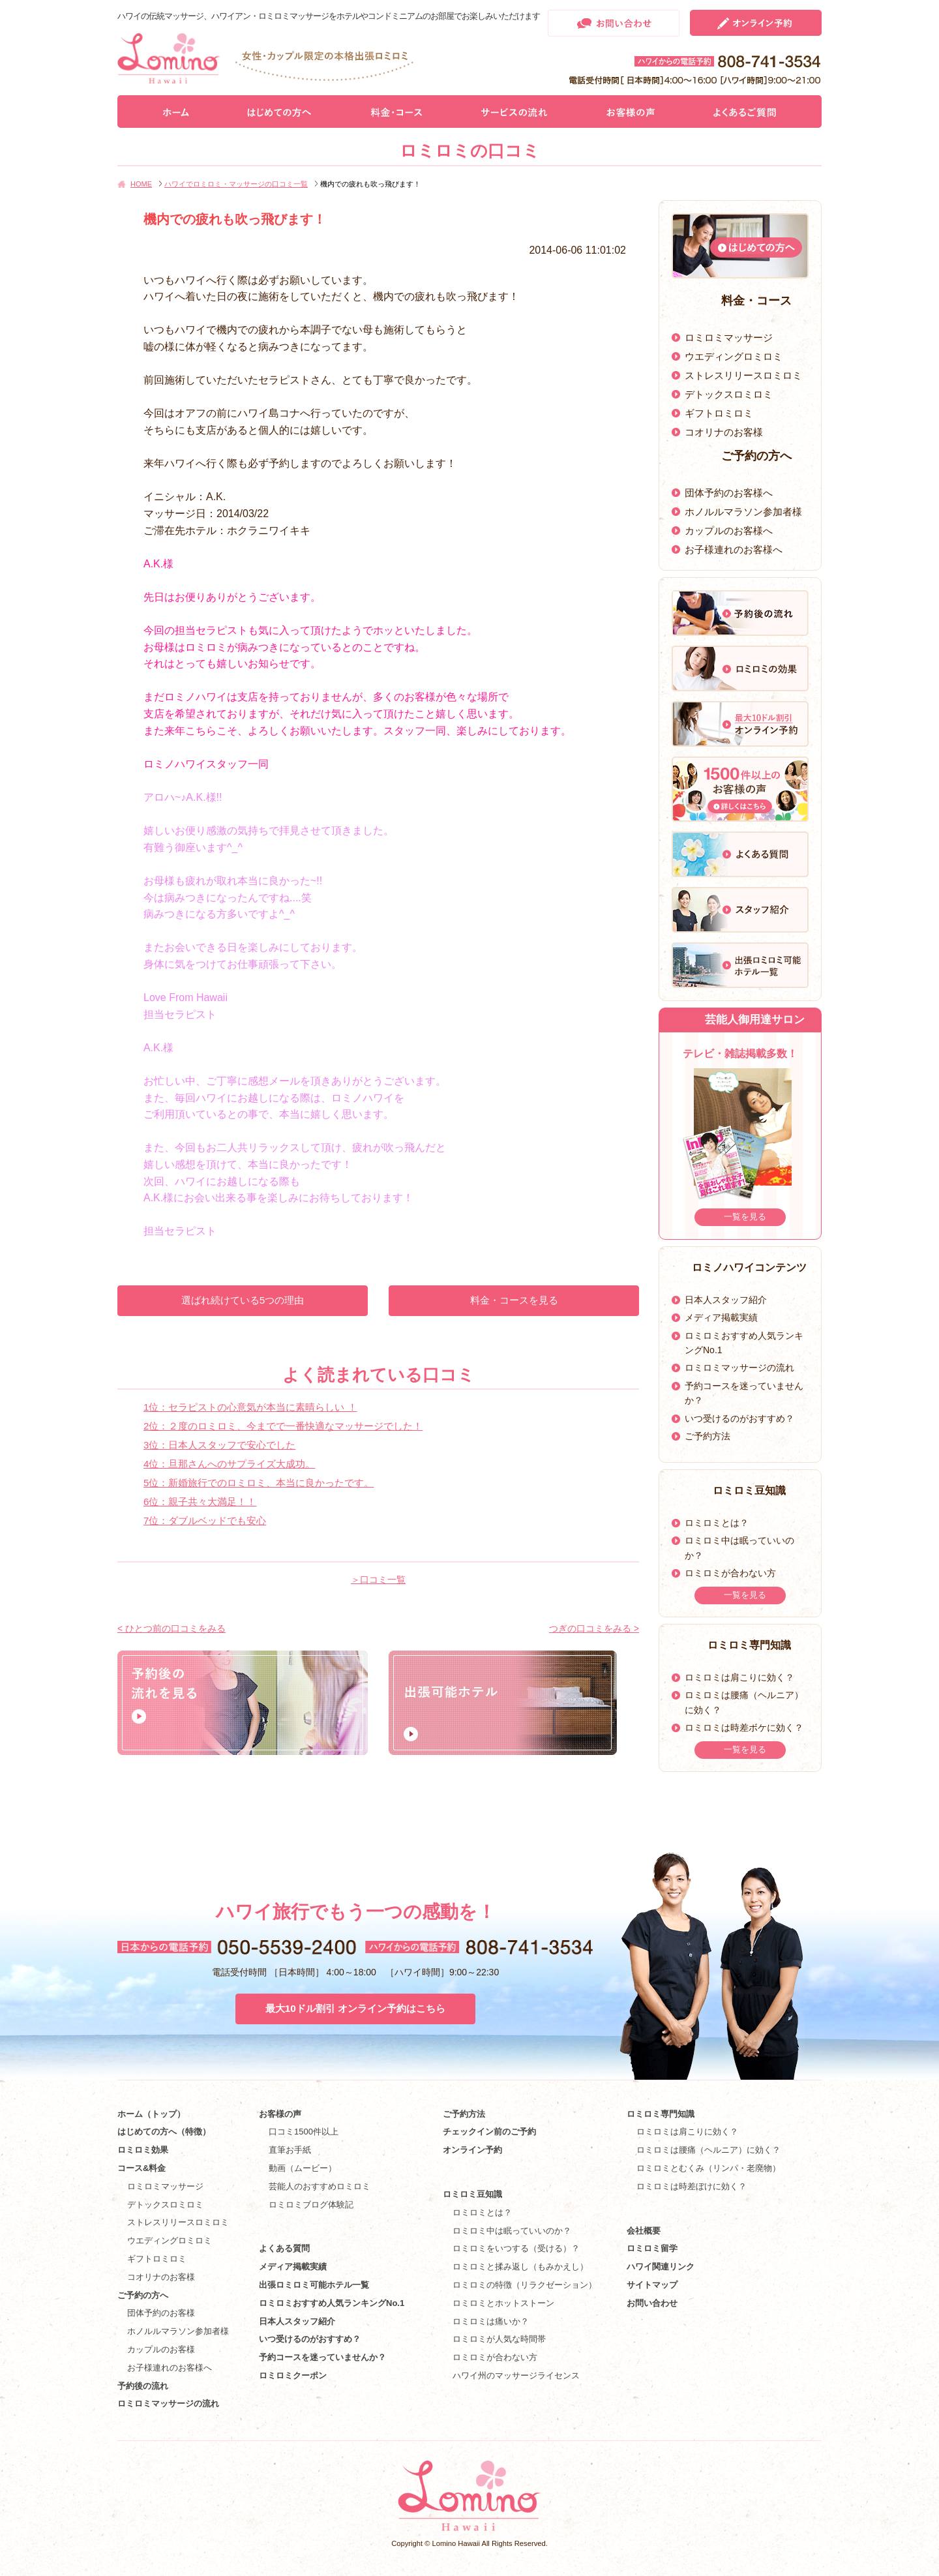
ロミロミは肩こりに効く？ (739, 1677)
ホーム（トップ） (151, 2114)
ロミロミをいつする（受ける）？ (516, 2248)
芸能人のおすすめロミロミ (319, 2186)
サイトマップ (652, 2285)
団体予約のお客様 (161, 2313)
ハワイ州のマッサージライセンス (516, 2375)
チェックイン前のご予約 (489, 2131)
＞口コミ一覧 (378, 1579)
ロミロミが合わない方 (730, 1573)
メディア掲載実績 (721, 1317)
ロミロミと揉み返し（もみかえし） (520, 2266)
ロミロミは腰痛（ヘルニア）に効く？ (708, 2150)
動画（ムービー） (302, 2168)
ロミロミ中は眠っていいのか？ (512, 2231)
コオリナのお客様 (724, 432)
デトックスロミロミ (729, 394)
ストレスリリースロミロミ (743, 375)
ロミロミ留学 (652, 2248)
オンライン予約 (472, 2150)
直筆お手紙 (290, 2150)
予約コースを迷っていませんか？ (322, 2357)
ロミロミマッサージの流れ (739, 1367)
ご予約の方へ (142, 2295)
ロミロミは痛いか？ (491, 2321)
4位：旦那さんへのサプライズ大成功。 (229, 1463)
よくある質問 (284, 2248)
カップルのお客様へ (729, 530)
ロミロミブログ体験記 (311, 2204)
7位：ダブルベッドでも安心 (204, 1520)
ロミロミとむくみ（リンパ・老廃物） (708, 2168)
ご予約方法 (707, 1436)
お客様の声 (280, 2114)
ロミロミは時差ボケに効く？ (744, 1727)
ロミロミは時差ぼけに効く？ (691, 2186)
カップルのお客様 (161, 2349)
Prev (673, 1139)
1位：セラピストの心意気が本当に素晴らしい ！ (250, 1407)
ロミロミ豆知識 (472, 2194)
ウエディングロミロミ (733, 356)
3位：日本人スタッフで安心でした (219, 1444)
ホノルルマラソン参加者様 (743, 511)
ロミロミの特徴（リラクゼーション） (525, 2285)
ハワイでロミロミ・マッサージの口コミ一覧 (236, 184)
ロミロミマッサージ (729, 337)
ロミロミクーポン (293, 2375)
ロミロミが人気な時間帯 (499, 2339)
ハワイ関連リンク (660, 2266)
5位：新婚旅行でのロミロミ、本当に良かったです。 (258, 1482)
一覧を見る (745, 1216)
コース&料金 (141, 2168)
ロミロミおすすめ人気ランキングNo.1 (336, 2303)
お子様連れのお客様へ (733, 549)
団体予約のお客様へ (729, 492)
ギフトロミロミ (719, 413)
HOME (141, 184)
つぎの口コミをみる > (594, 1628)
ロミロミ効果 (142, 2150)
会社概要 (644, 2231)
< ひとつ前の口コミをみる (171, 1628)
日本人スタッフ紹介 (726, 1300)
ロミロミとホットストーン (503, 2303)
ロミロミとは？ (717, 1523)
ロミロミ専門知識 (660, 2114)
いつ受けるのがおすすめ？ (739, 1418)
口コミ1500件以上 (303, 2131)
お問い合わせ (652, 2303)
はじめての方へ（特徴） (164, 2131)
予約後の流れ (142, 2386)
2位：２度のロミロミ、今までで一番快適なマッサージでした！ (283, 1425)
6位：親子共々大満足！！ (199, 1501)
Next (807, 1139)
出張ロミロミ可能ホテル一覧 (314, 2285)
